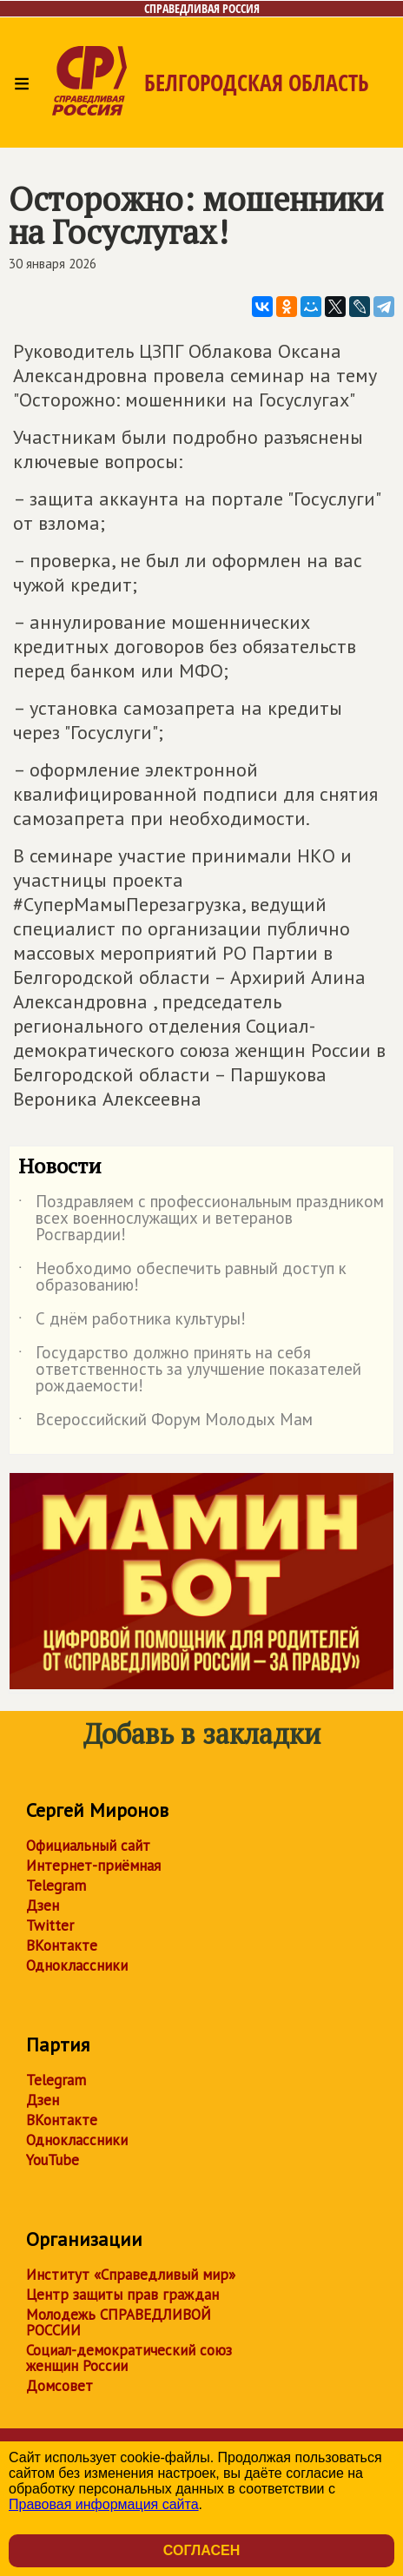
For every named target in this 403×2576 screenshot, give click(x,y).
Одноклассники (77, 1965)
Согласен (201, 2550)
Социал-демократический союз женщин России (129, 2358)
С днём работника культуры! (132, 1322)
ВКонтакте (61, 1945)
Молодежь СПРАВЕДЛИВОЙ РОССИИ (118, 2322)
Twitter (50, 1925)
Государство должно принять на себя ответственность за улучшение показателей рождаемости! (189, 1370)
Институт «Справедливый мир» (130, 2274)
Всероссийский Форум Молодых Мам (165, 1422)
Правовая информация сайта (104, 2504)
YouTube (52, 2160)
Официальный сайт (88, 1845)
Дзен (42, 1905)
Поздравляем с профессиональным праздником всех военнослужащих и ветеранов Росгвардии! (201, 1219)
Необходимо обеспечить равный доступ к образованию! (182, 1277)
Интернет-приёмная (93, 1865)
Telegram (56, 1885)
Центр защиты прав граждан (122, 2294)
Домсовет (59, 2386)
